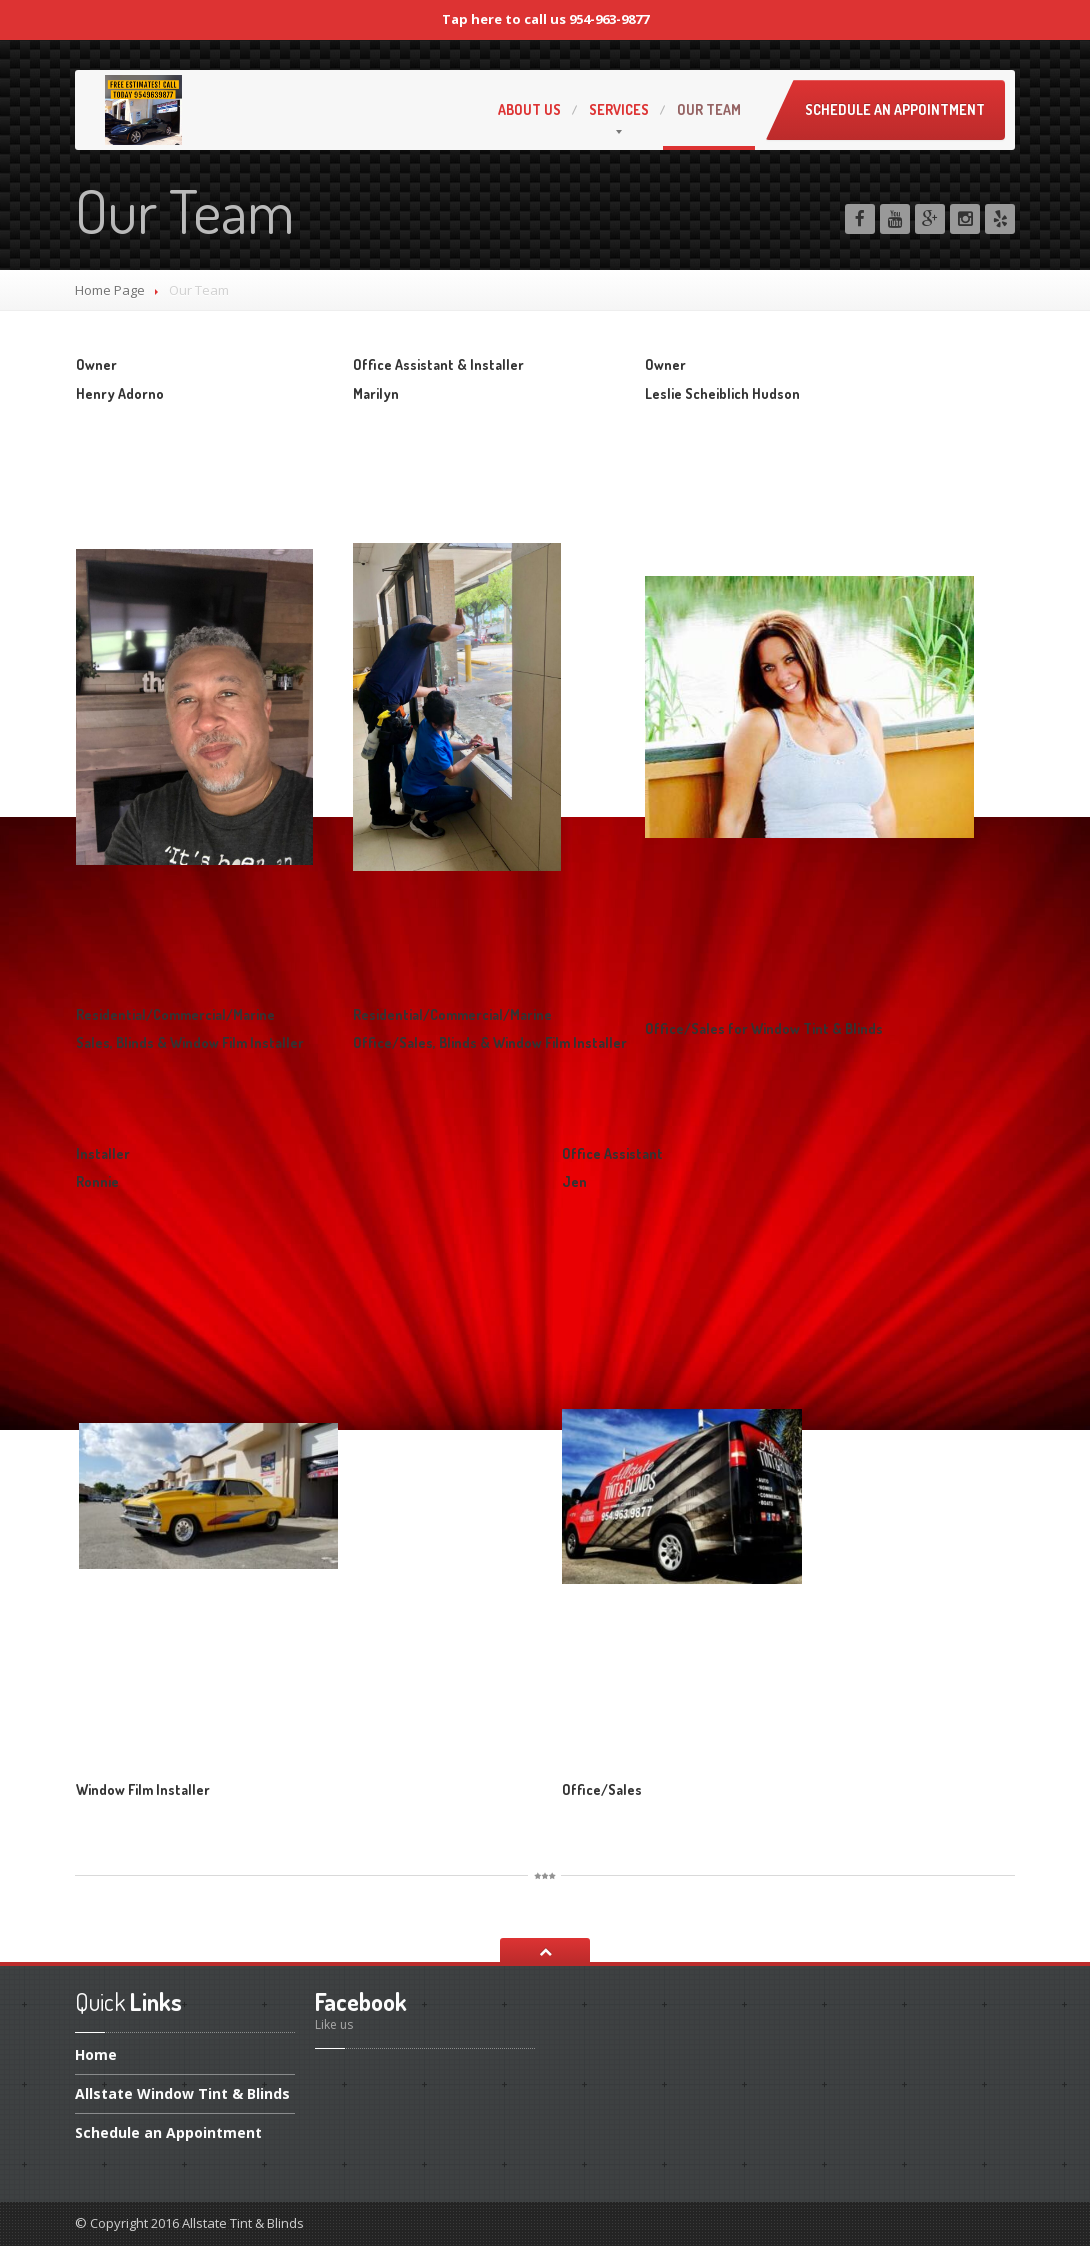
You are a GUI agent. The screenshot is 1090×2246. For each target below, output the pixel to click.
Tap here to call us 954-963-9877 (545, 19)
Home (96, 2056)
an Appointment (168, 2132)
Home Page (110, 290)
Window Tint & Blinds (182, 2093)
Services (619, 109)
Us (529, 109)
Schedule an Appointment (895, 109)
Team (709, 109)
